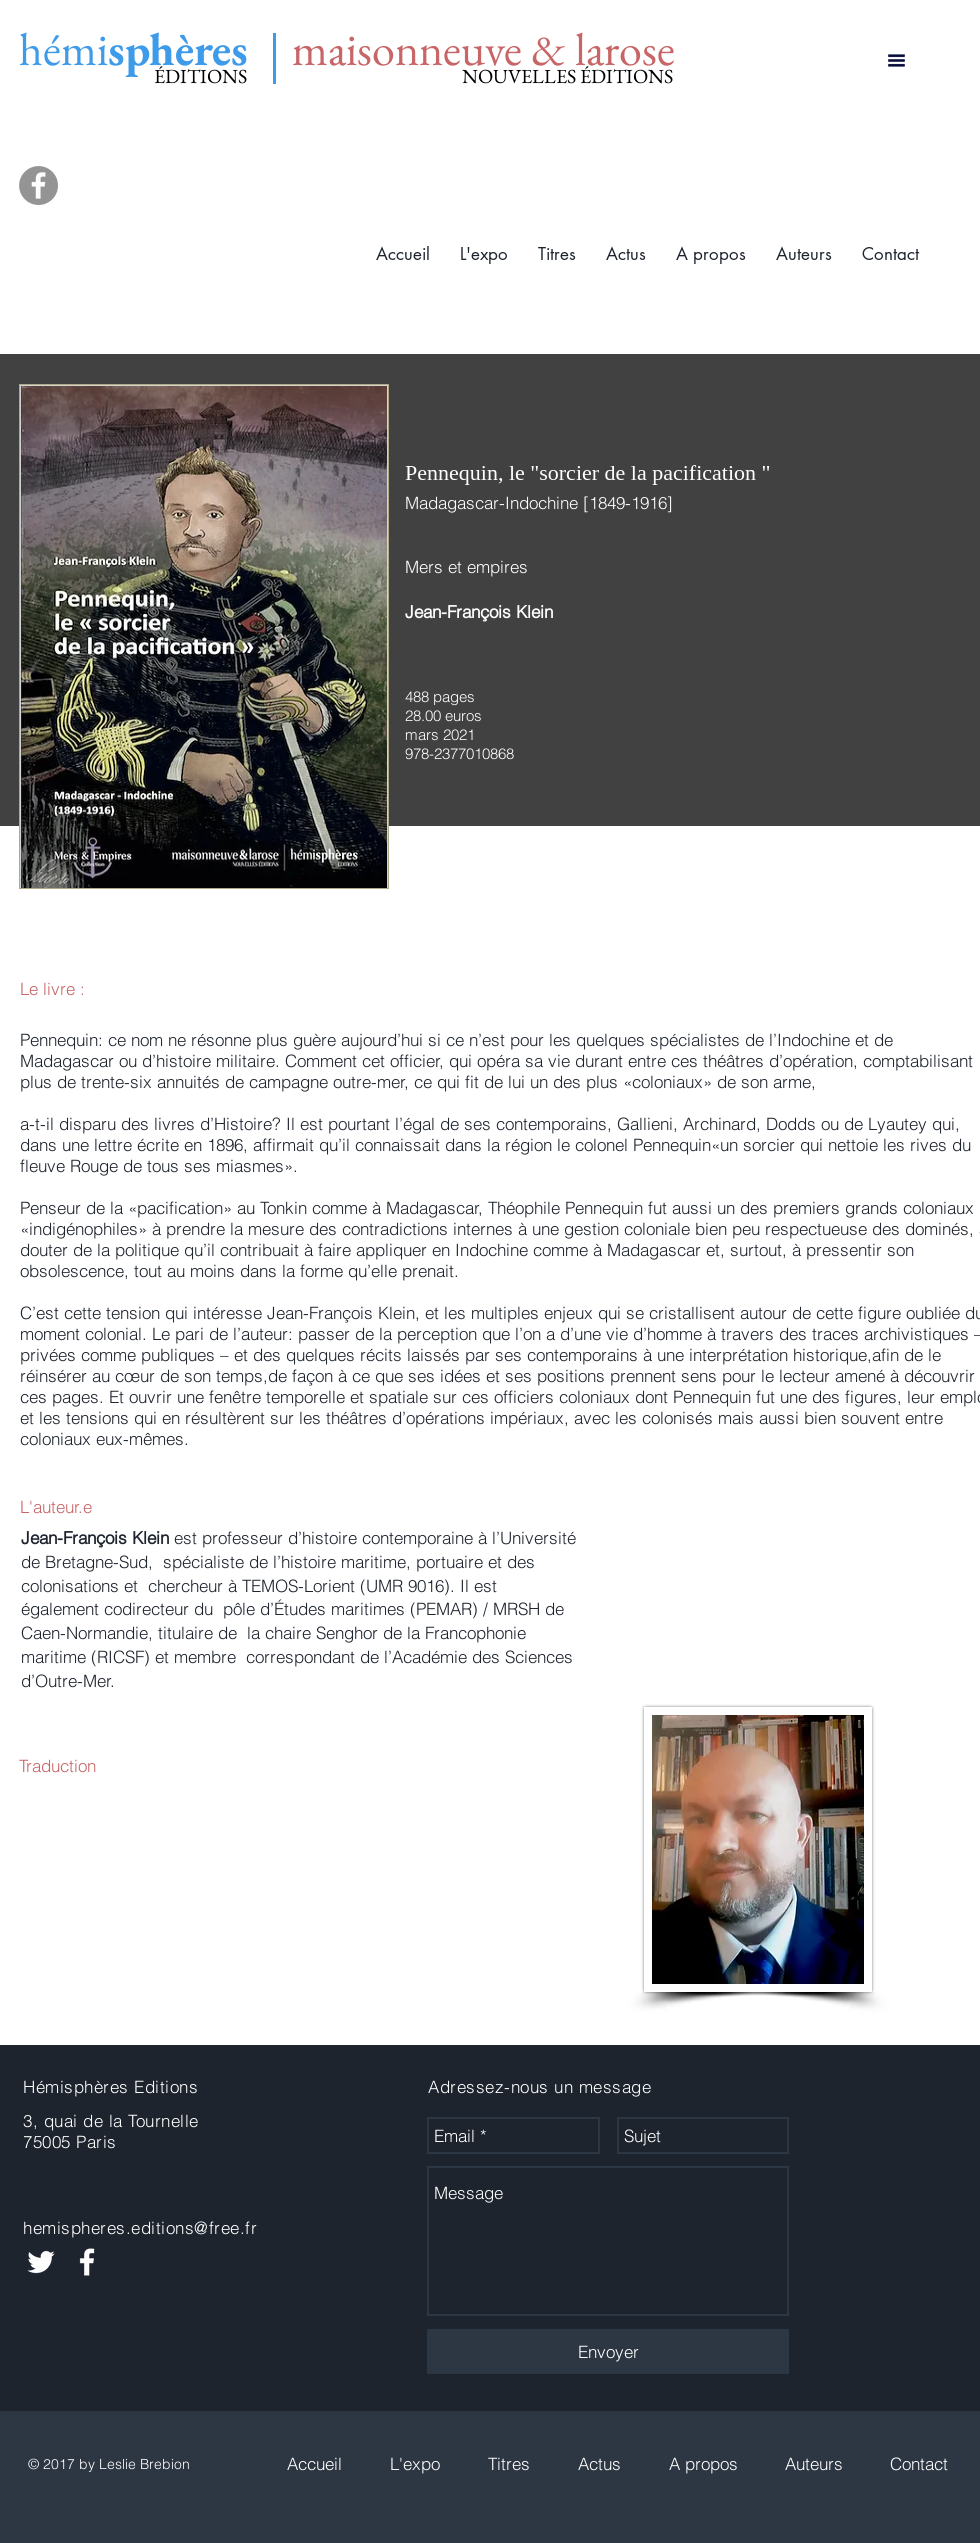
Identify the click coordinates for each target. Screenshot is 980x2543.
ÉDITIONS (200, 76)
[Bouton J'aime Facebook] (872, 2136)
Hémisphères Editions (110, 2086)
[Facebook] (38, 185)
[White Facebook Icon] (87, 2262)
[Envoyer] (608, 2351)
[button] (557, 254)
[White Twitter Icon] (41, 2262)
